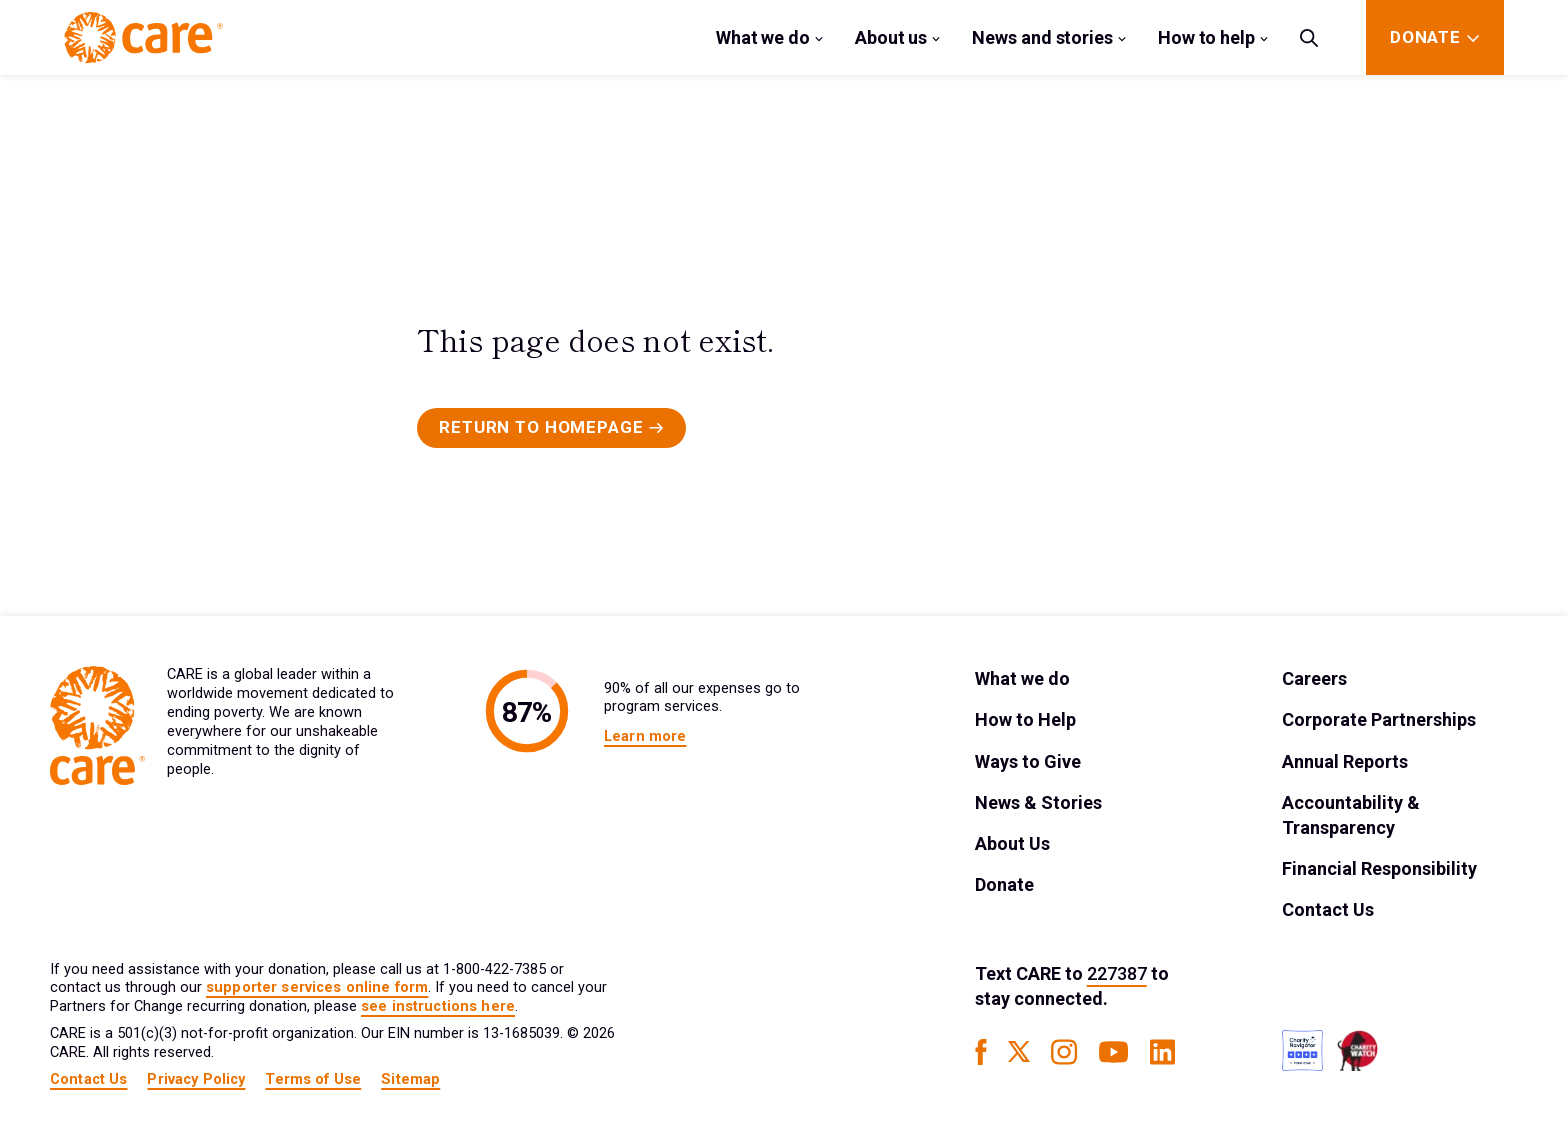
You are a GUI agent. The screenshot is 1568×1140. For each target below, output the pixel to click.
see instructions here (438, 1006)
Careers (1314, 678)
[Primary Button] (551, 428)
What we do (763, 37)
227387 (1117, 973)
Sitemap (410, 1079)
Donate (1004, 884)
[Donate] (1425, 37)
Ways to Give (1028, 761)
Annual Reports (1345, 761)
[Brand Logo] (143, 37)
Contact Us (1328, 909)
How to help (1206, 37)
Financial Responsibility (1379, 868)
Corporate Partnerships (1379, 719)
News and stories (1042, 37)
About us (891, 37)
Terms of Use (313, 1079)
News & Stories (1038, 802)
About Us (1012, 843)
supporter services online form (317, 987)
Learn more (645, 736)
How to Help (1025, 719)
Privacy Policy (196, 1079)
